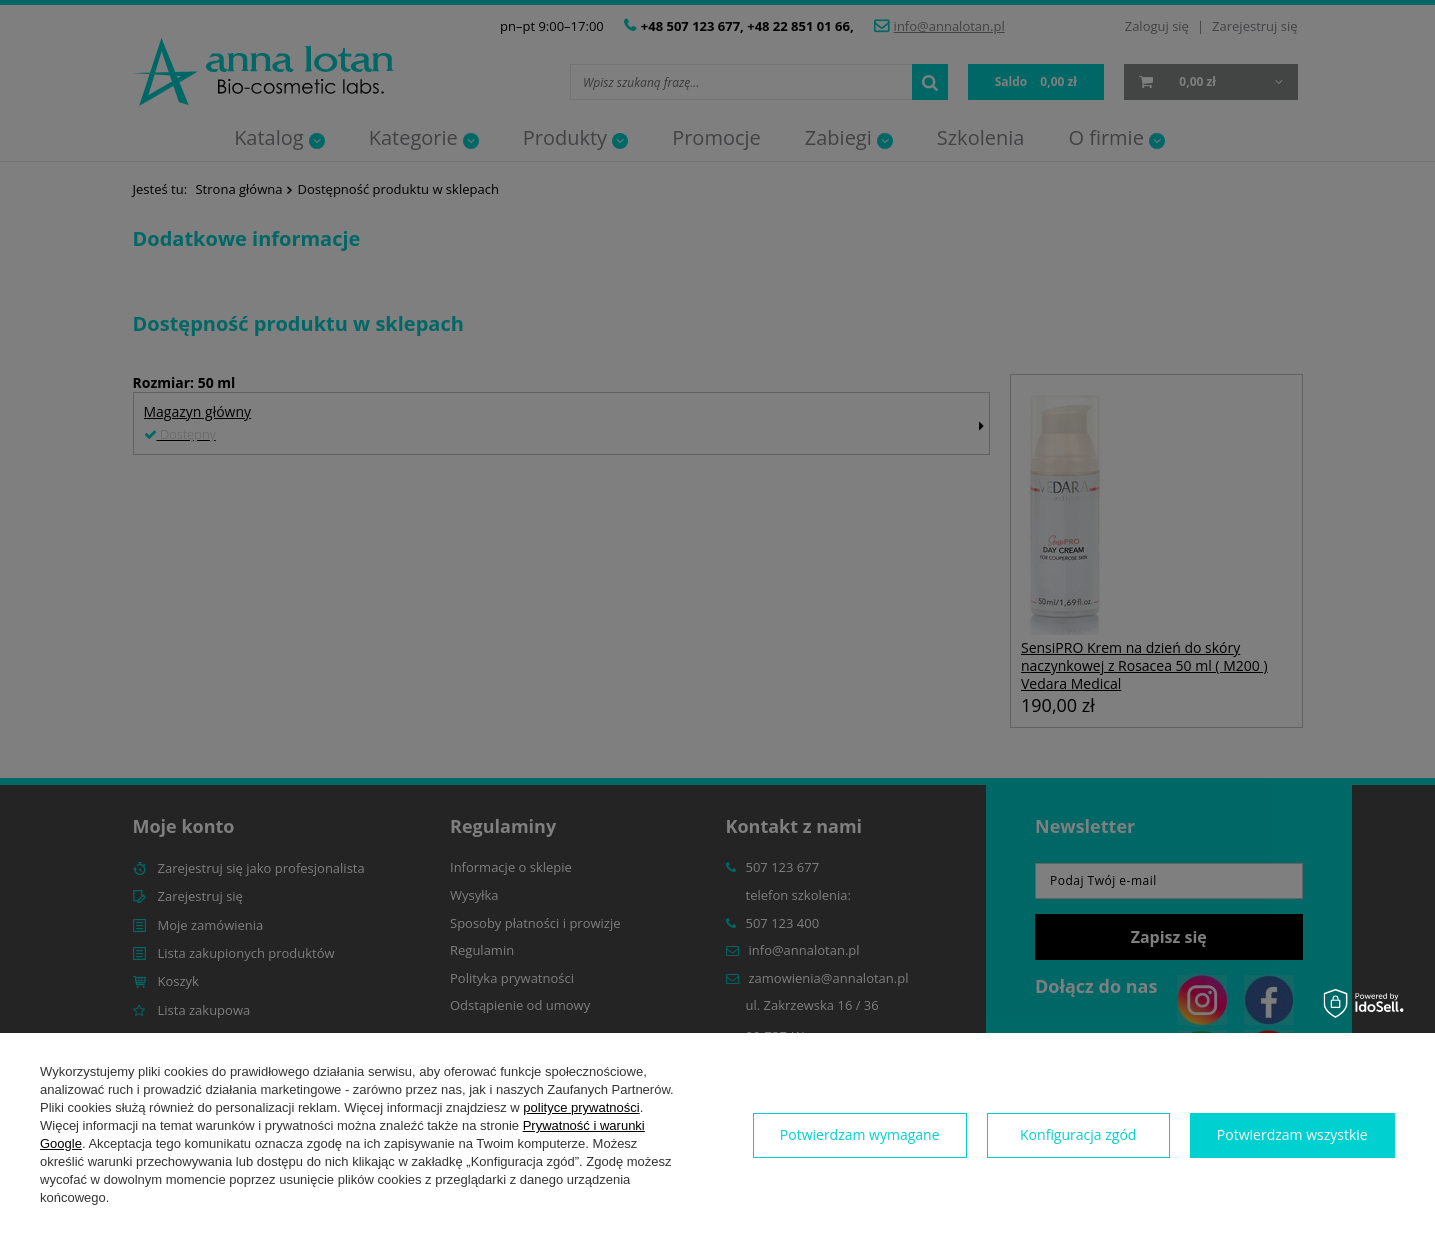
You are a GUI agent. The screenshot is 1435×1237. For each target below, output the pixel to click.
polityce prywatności (581, 1107)
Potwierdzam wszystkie (1292, 1134)
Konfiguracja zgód (1078, 1134)
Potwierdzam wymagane (860, 1134)
